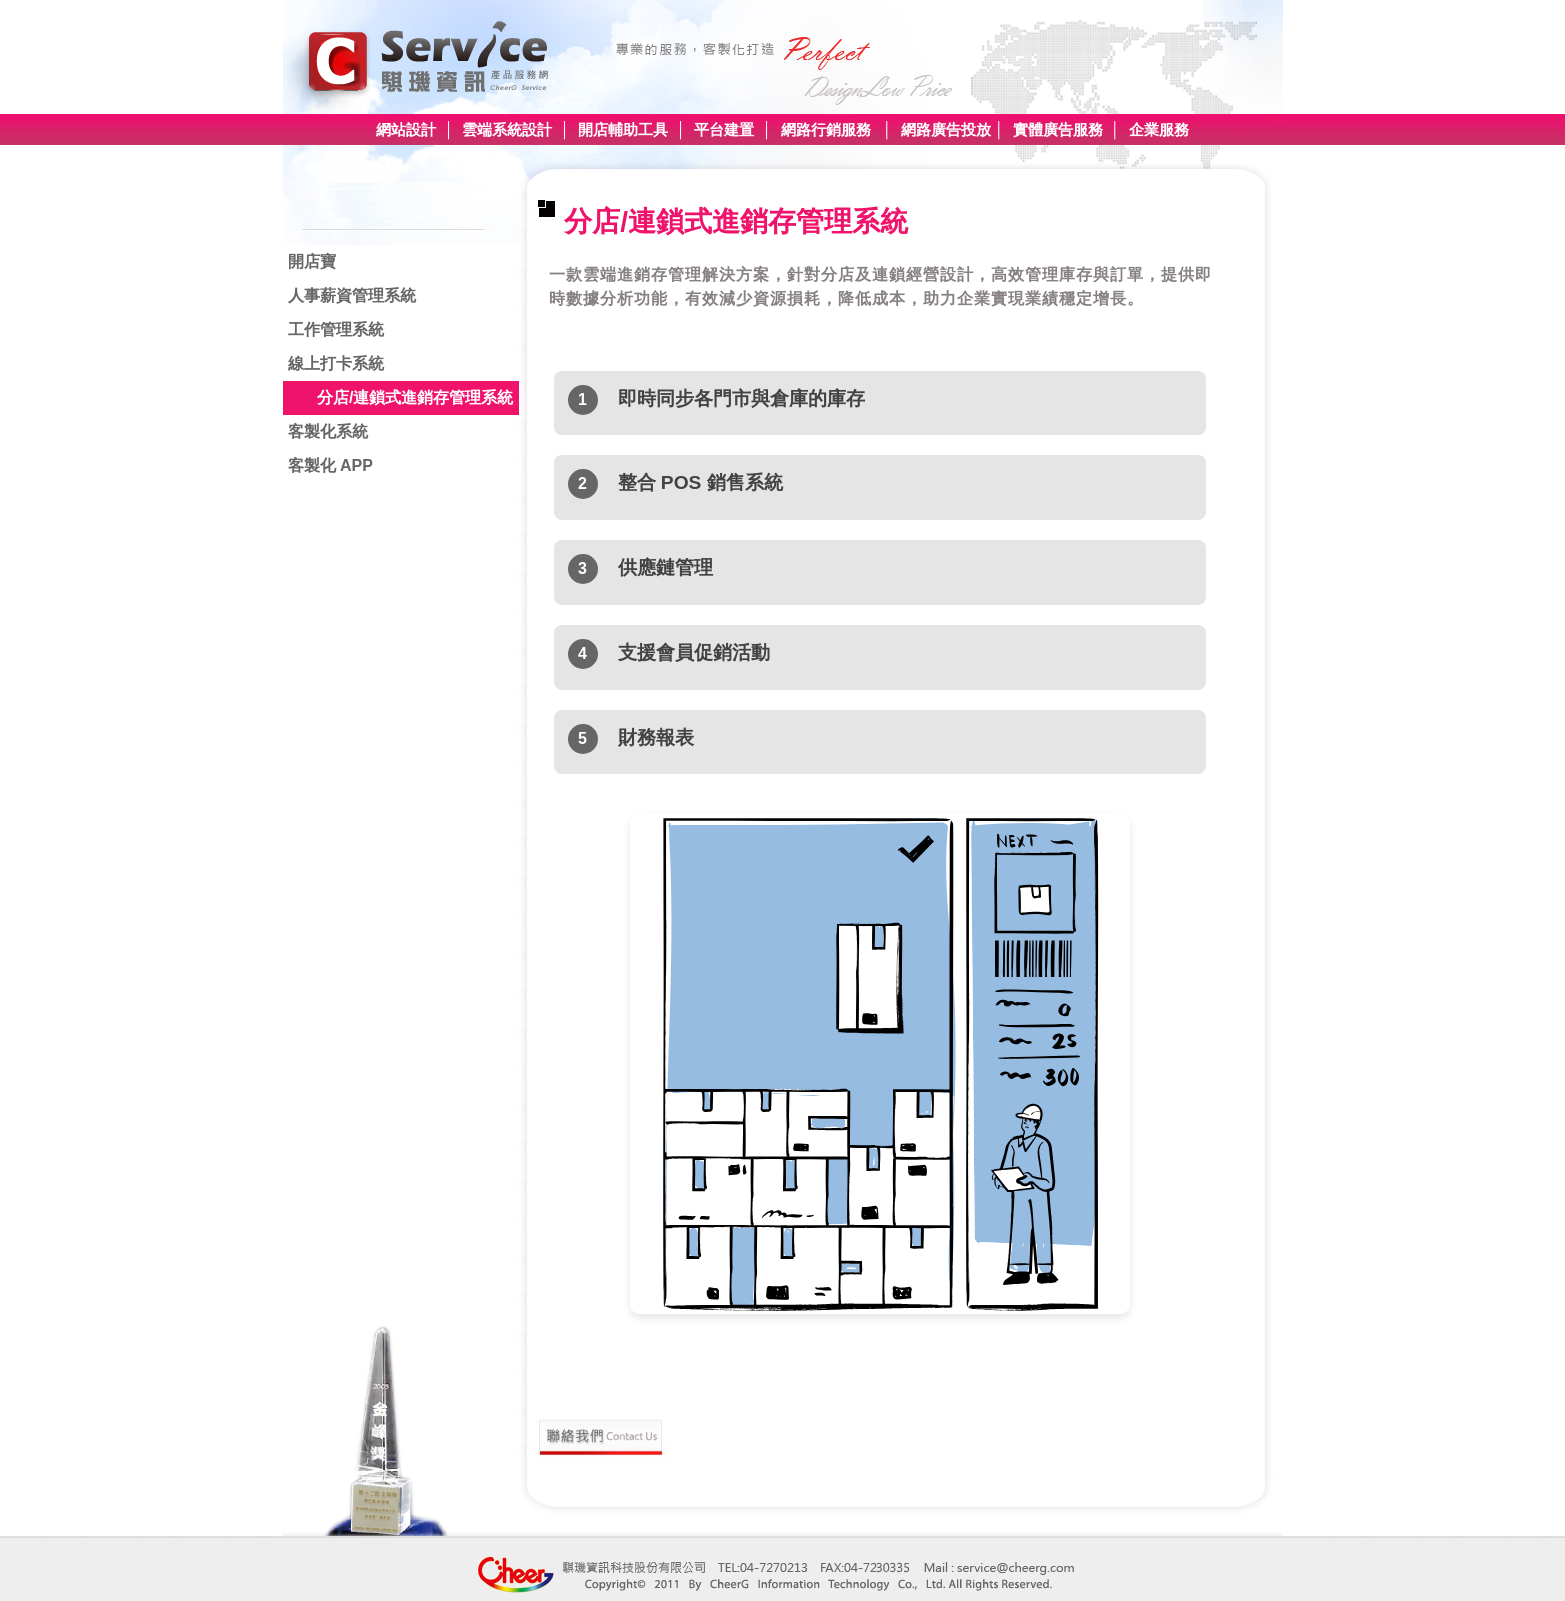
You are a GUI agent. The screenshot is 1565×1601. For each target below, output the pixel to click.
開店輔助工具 (621, 129)
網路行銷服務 (826, 129)
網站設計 (406, 129)
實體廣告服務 (1058, 129)
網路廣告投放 (946, 129)
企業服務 (1157, 129)
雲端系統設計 (507, 129)
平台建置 (724, 129)
